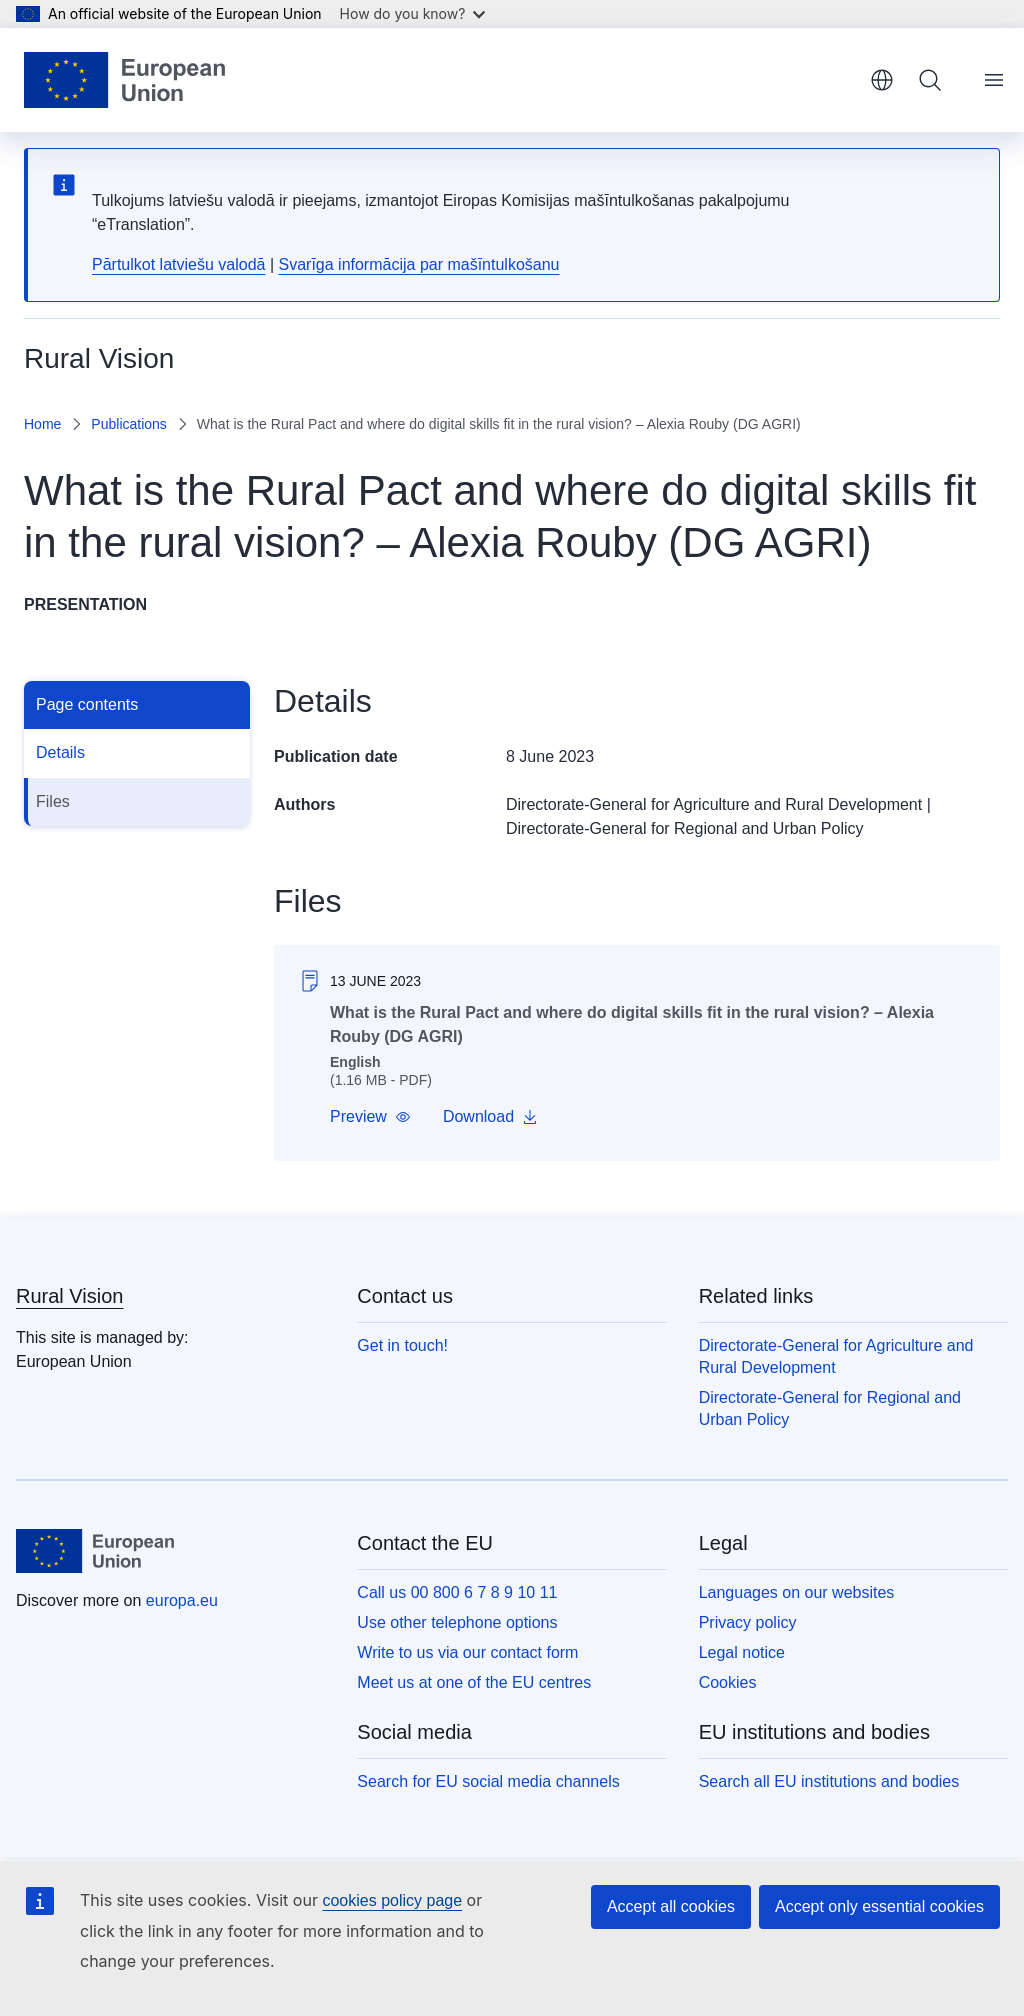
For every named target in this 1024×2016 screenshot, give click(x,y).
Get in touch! (402, 1345)
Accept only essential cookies (879, 1906)
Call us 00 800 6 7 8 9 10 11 (457, 1592)
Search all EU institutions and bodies (829, 1781)
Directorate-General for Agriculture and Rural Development (714, 804)
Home (42, 424)
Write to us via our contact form (467, 1652)
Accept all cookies (671, 1906)
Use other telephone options (457, 1622)
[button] (370, 1117)
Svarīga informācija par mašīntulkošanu (418, 264)
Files (53, 801)
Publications (129, 424)
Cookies (728, 1682)
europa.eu (182, 1600)
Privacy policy (748, 1622)
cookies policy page (392, 1900)
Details (60, 752)
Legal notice (742, 1652)
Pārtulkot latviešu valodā (178, 264)
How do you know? (413, 13)
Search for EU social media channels (488, 1781)
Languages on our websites (797, 1592)
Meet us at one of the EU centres (474, 1682)
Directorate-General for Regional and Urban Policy (685, 828)
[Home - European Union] (124, 80)
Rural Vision (69, 1296)
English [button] (882, 80)
